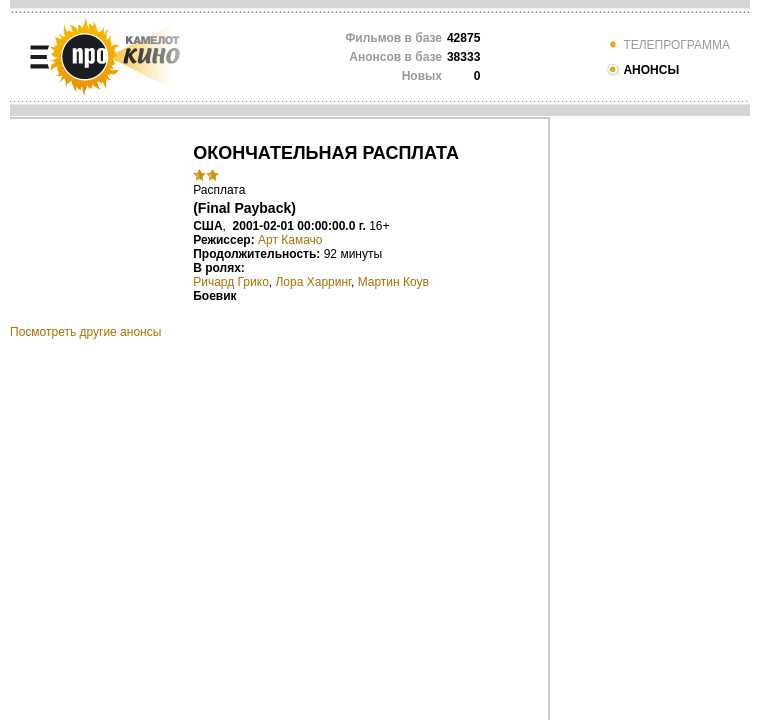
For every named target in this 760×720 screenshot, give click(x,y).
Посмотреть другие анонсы (85, 332)
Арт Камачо (290, 240)
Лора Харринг (313, 282)
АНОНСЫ (642, 70)
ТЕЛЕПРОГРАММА (668, 45)
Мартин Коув (393, 282)
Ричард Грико (231, 282)
